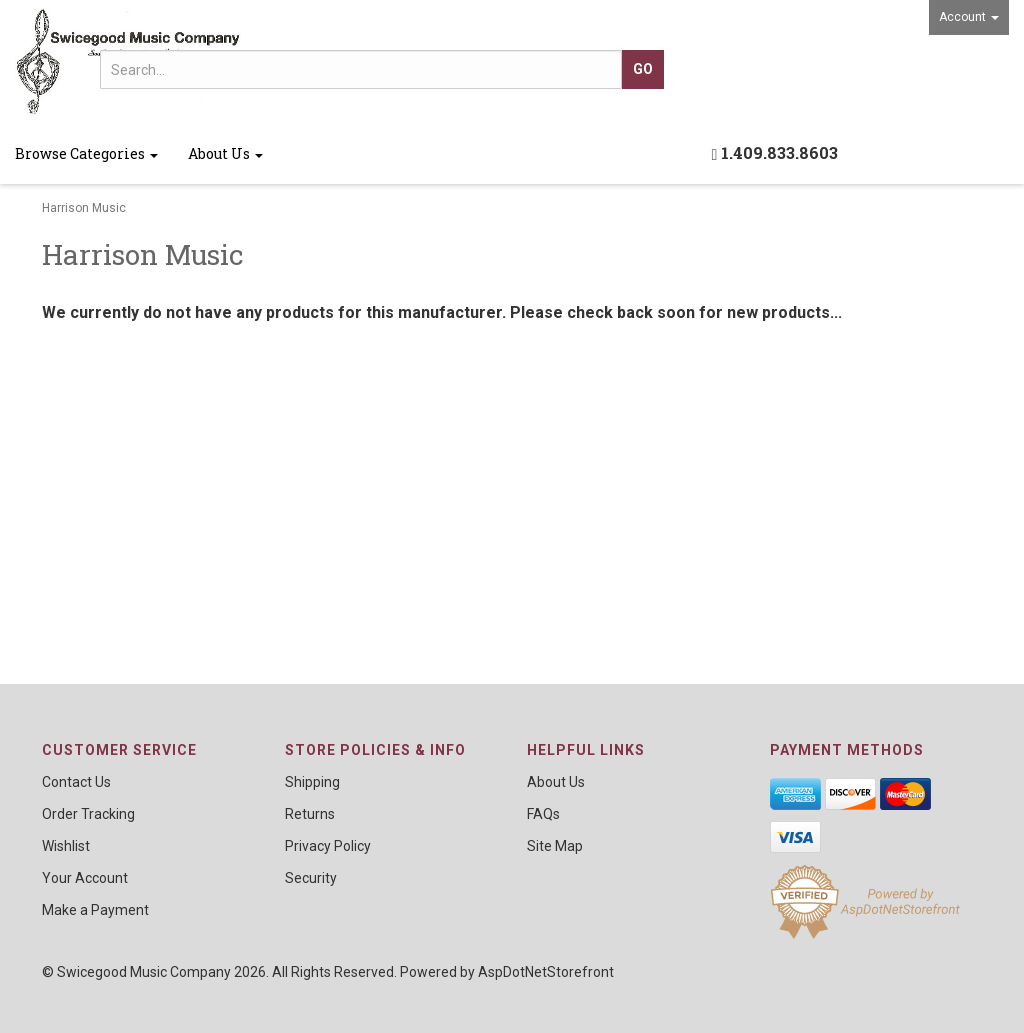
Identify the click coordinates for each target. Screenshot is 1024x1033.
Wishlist (66, 846)
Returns (310, 814)
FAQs (543, 814)
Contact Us (76, 782)
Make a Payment (95, 910)
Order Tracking (88, 814)
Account (969, 17)
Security (311, 878)
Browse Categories (86, 153)
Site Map (555, 846)
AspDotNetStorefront (546, 972)
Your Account (85, 878)
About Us (225, 153)
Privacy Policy (328, 846)
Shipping (312, 782)
